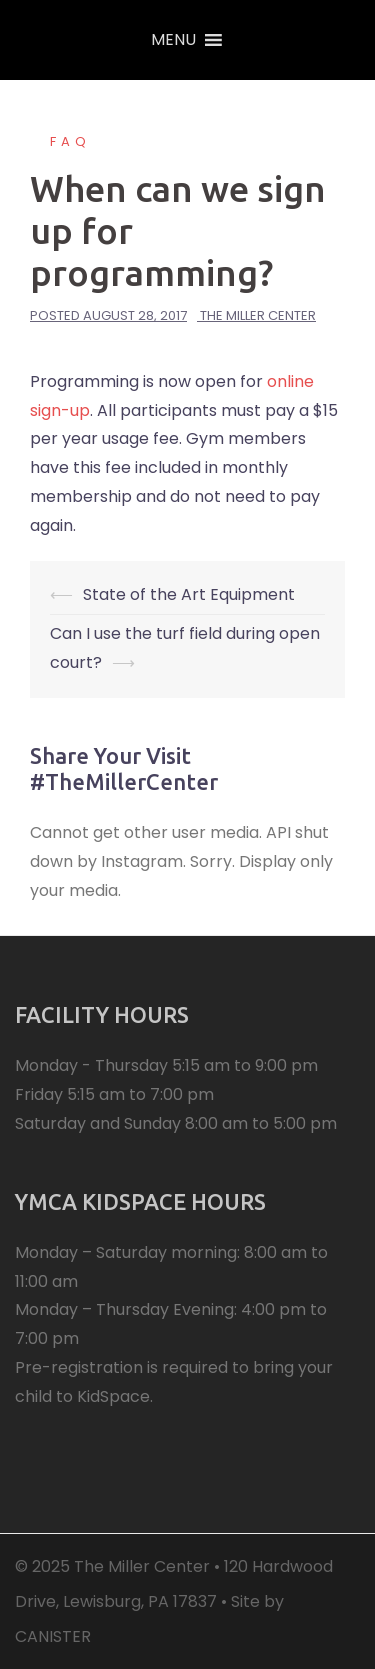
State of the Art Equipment (189, 594)
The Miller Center (258, 315)
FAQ (70, 141)
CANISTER (53, 1636)
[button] (173, 40)
